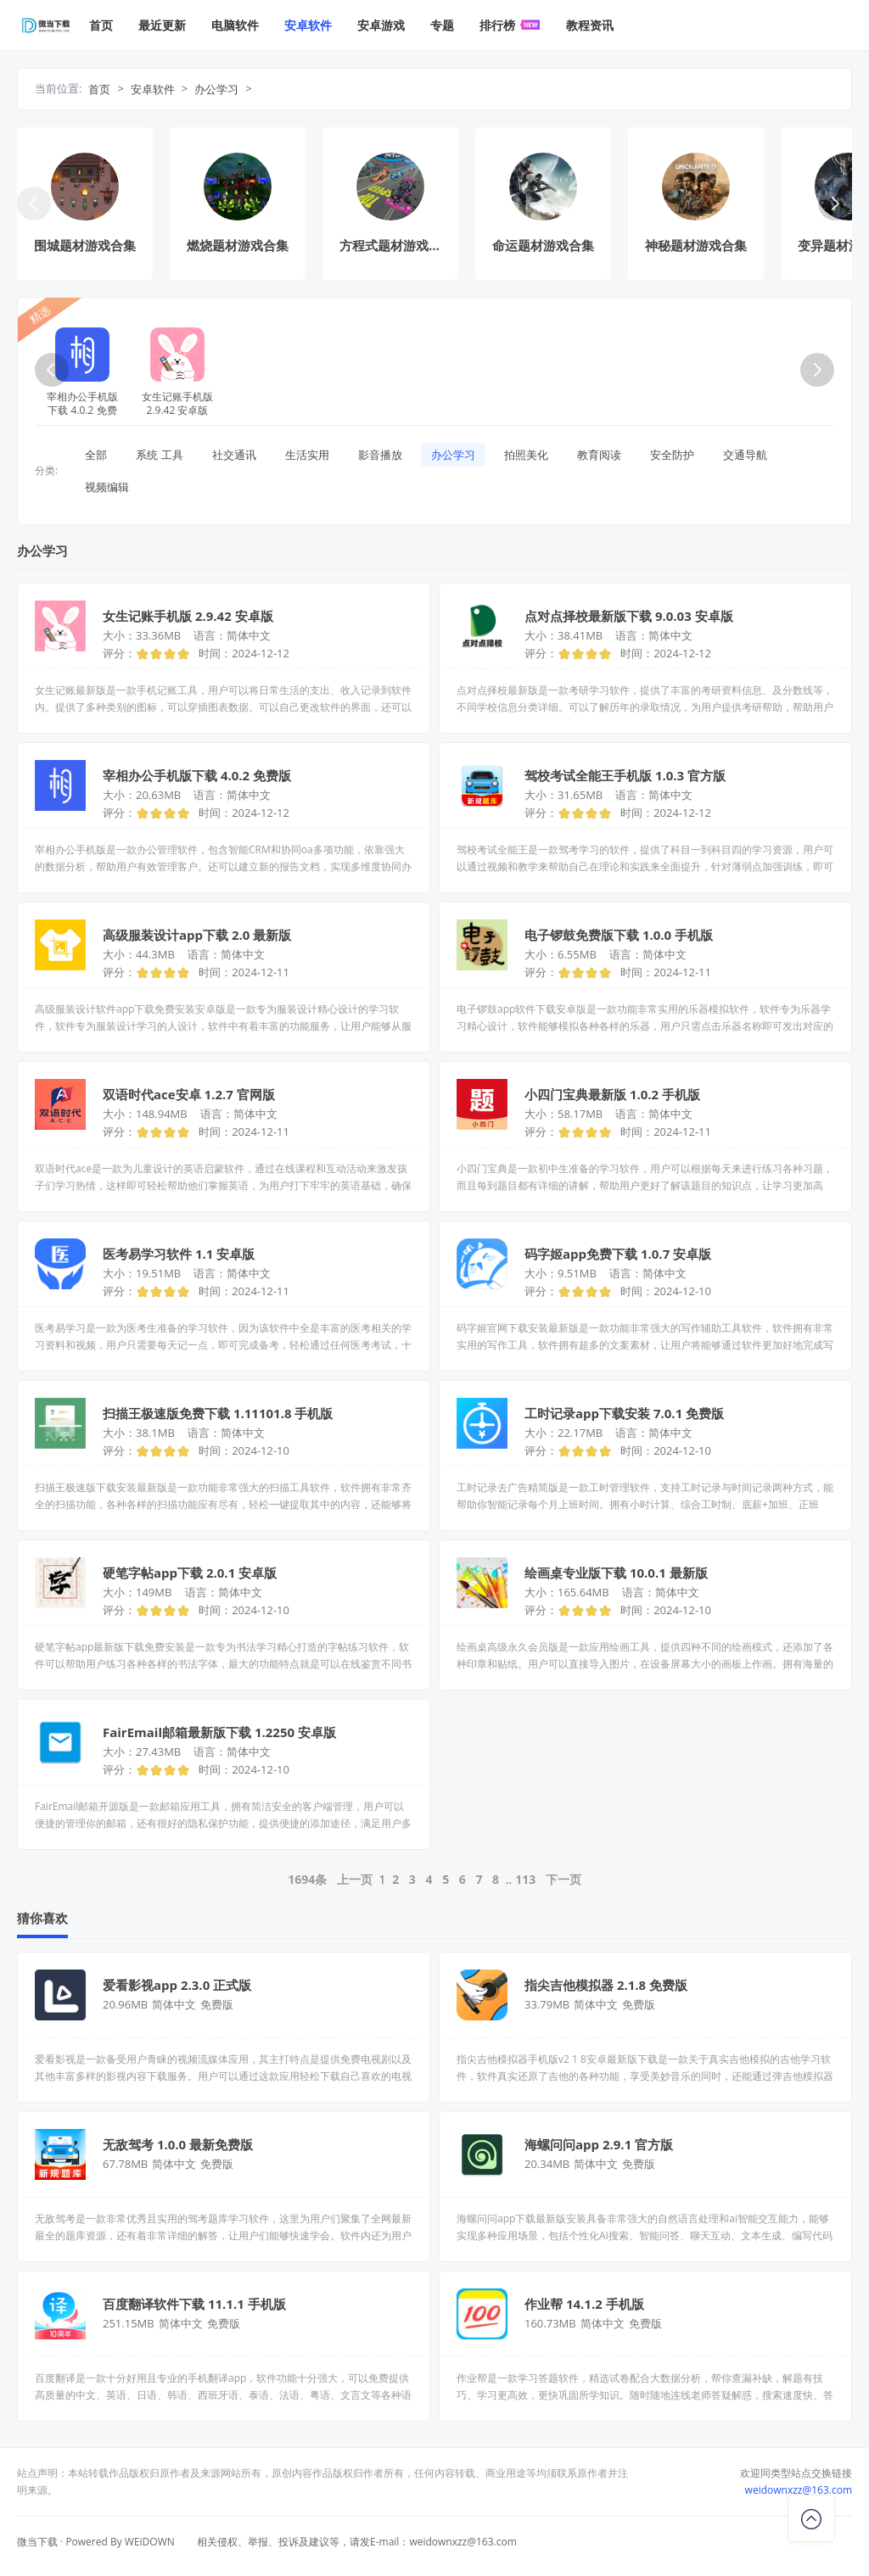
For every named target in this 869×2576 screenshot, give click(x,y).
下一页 (563, 1879)
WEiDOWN (150, 2541)
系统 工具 (159, 454)
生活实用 (307, 454)
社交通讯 (234, 454)
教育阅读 (599, 454)
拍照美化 (526, 454)
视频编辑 (107, 487)
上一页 (355, 1879)
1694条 (307, 1879)
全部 (96, 454)
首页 (99, 89)
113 (525, 1879)
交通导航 (745, 454)
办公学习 (216, 89)
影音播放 (380, 454)
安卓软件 (153, 89)
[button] (835, 204)
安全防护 (672, 454)
